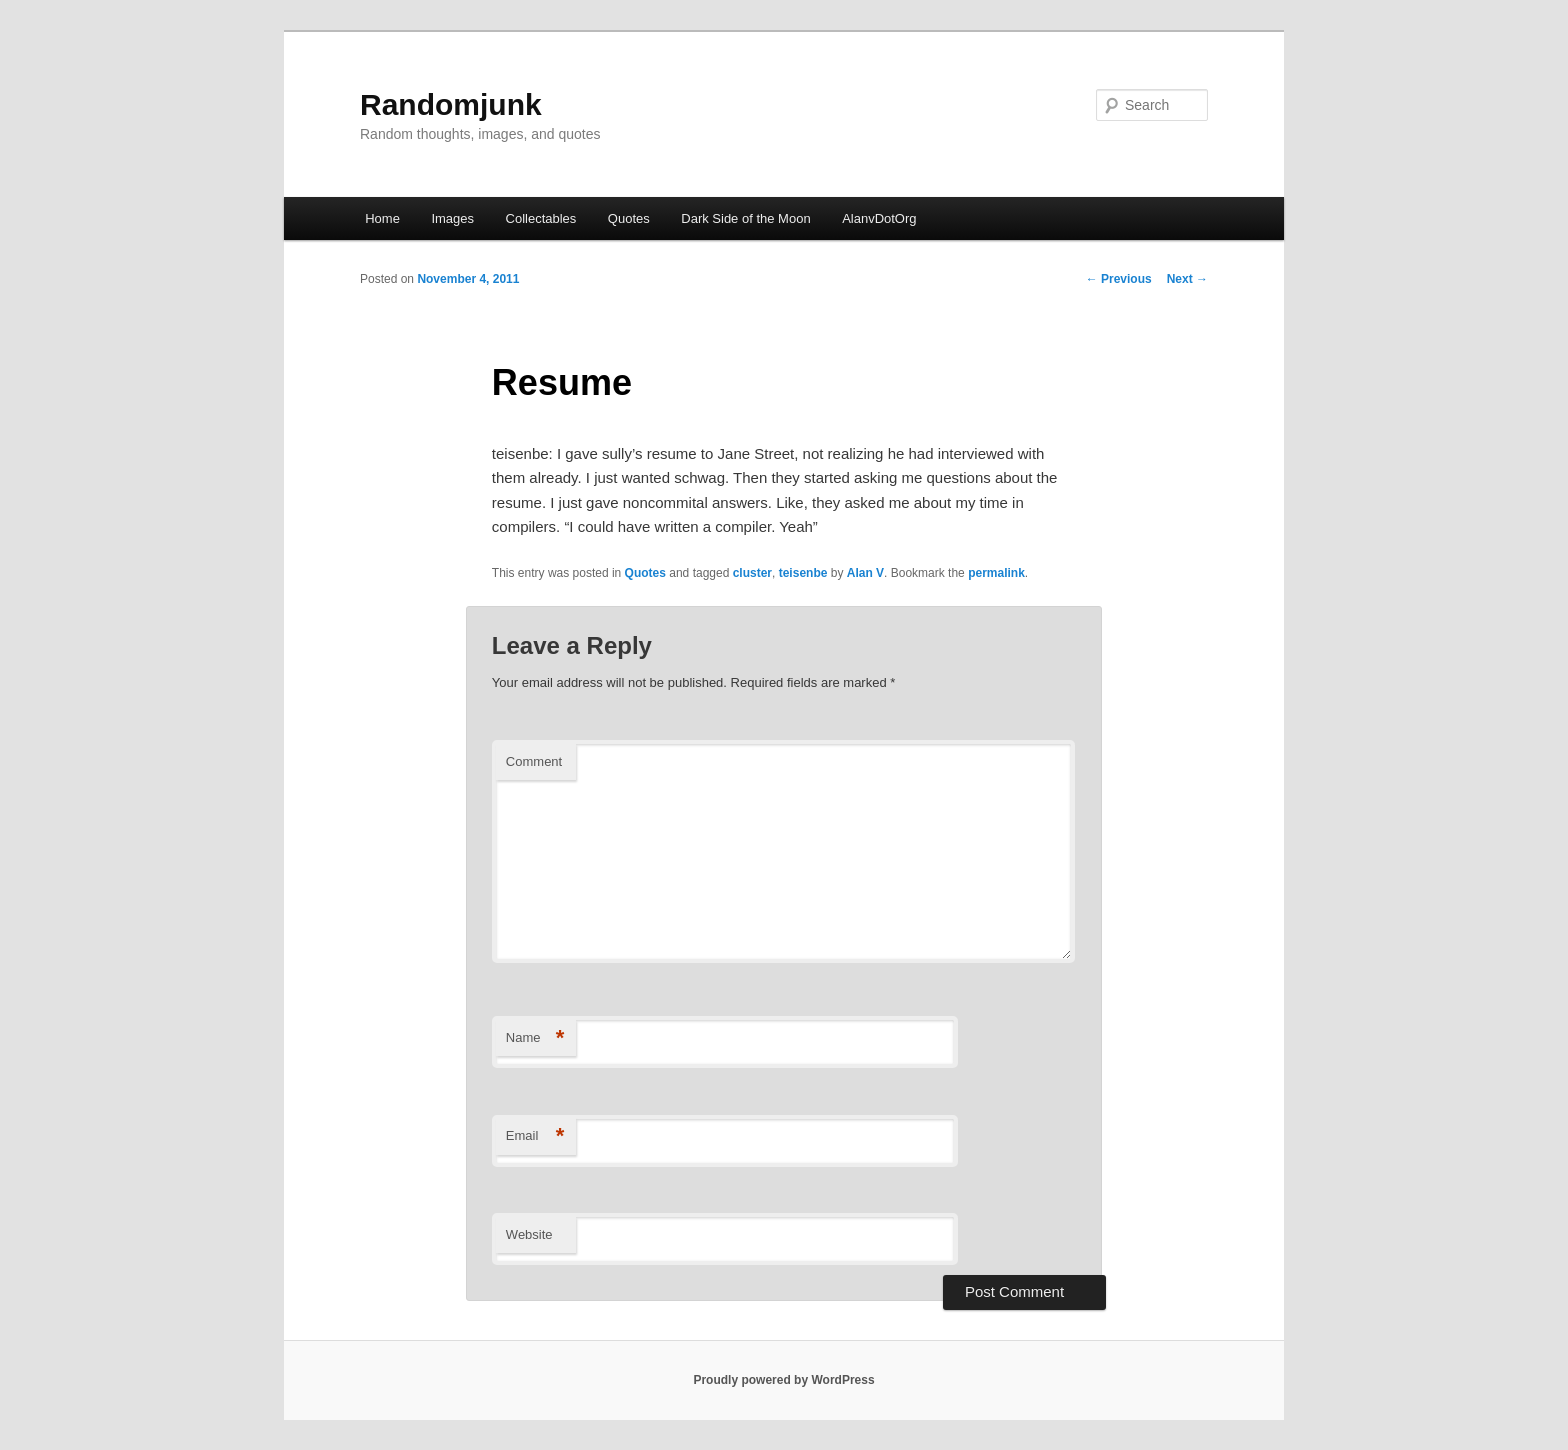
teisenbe (803, 573)
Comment (534, 761)
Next (1187, 279)
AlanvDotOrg (879, 218)
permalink (996, 573)
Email (535, 1136)
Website (529, 1234)
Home (382, 218)
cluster (752, 573)
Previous (1119, 279)
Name (535, 1038)
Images (452, 218)
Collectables (541, 218)
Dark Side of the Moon (745, 218)
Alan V (865, 573)
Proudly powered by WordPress (783, 1380)
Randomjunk (451, 104)
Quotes (629, 218)
